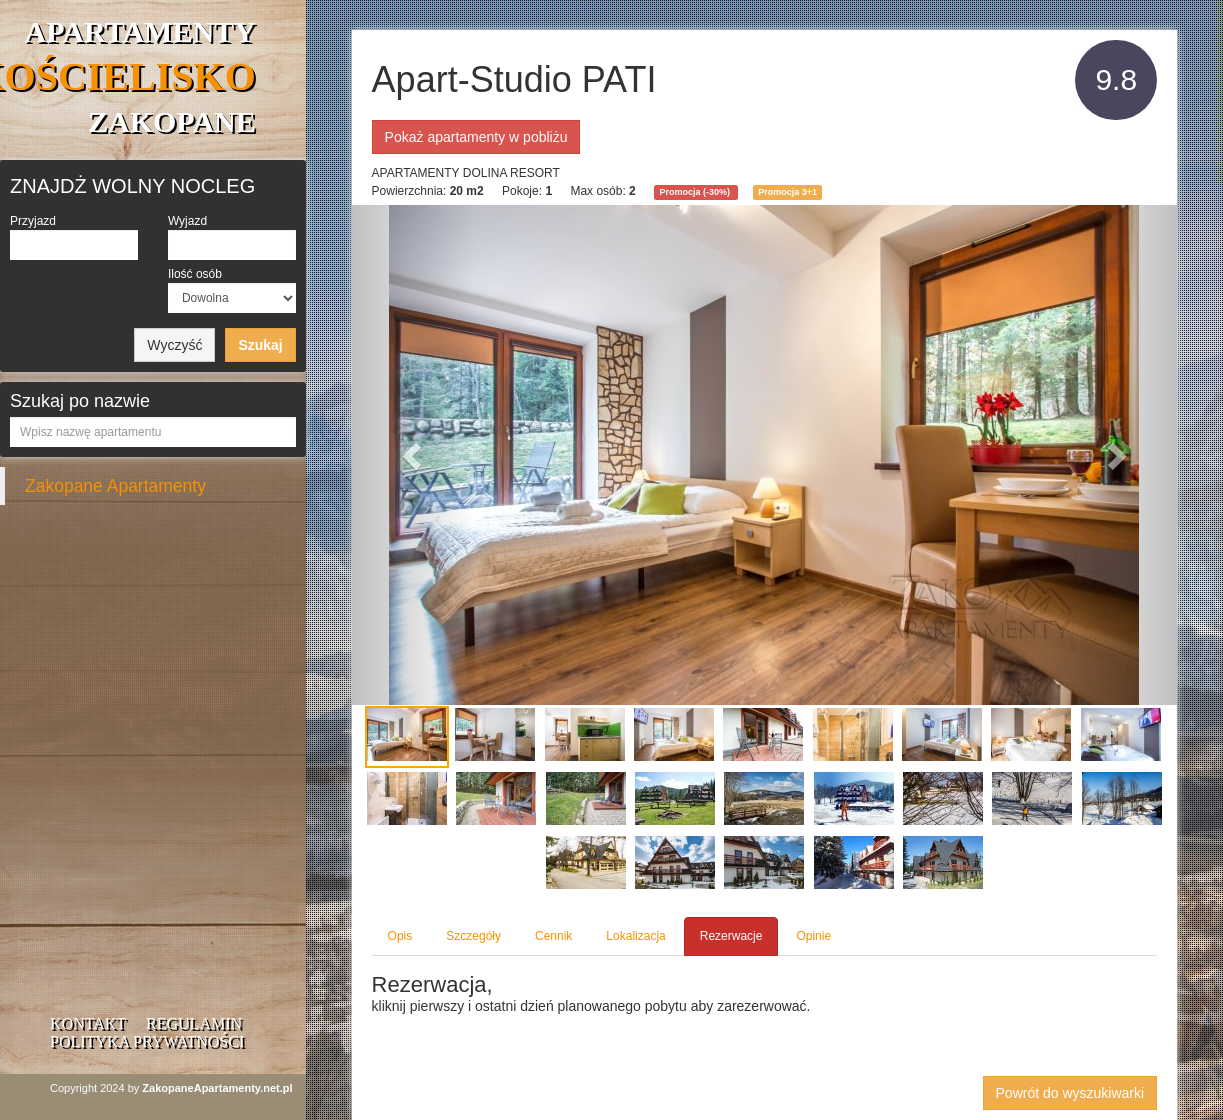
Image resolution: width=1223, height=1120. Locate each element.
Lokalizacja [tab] (635, 936)
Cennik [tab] (553, 936)
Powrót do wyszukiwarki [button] (1070, 1093)
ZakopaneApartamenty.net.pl (217, 1088)
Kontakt (88, 1023)
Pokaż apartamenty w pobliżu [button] (476, 137)
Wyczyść (174, 345)
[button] (414, 455)
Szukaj (260, 345)
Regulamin (194, 1023)
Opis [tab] (400, 936)
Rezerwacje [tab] (731, 936)
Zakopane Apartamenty (115, 486)
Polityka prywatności (147, 1041)
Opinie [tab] (813, 936)
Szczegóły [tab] (473, 936)
